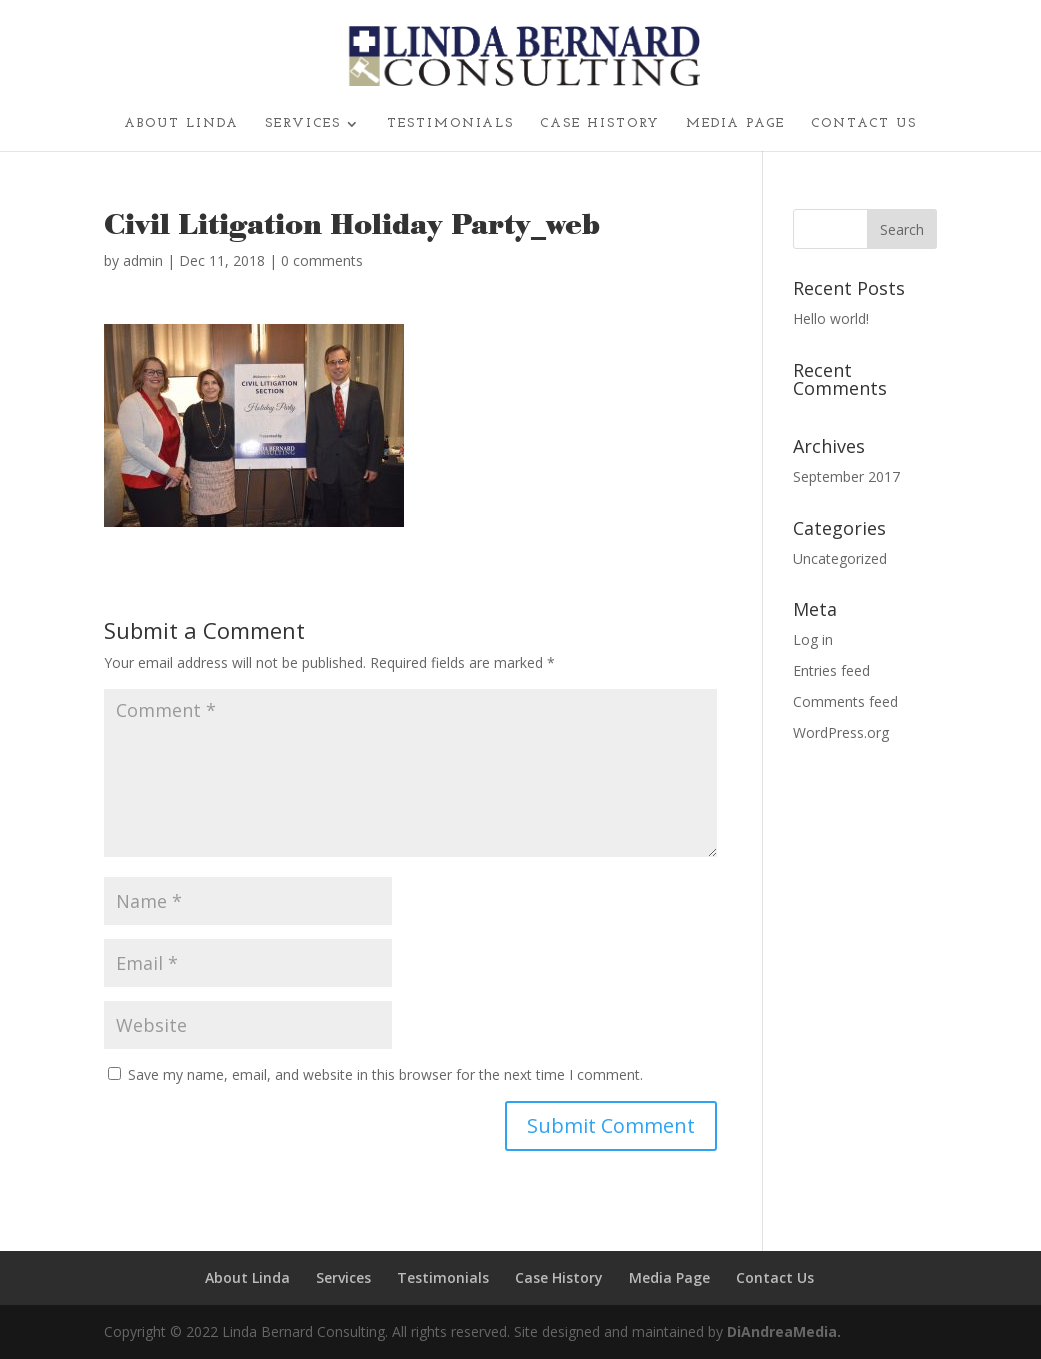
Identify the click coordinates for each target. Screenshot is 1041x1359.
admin (143, 260)
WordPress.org (841, 732)
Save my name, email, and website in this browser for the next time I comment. (385, 1074)
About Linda (181, 123)
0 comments (322, 260)
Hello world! (831, 318)
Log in (813, 639)
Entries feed (831, 670)
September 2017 (846, 476)
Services (303, 123)
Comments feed (845, 701)
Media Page (735, 123)
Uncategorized (840, 558)
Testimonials (450, 123)
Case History (600, 123)
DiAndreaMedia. (784, 1331)
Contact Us (864, 123)
